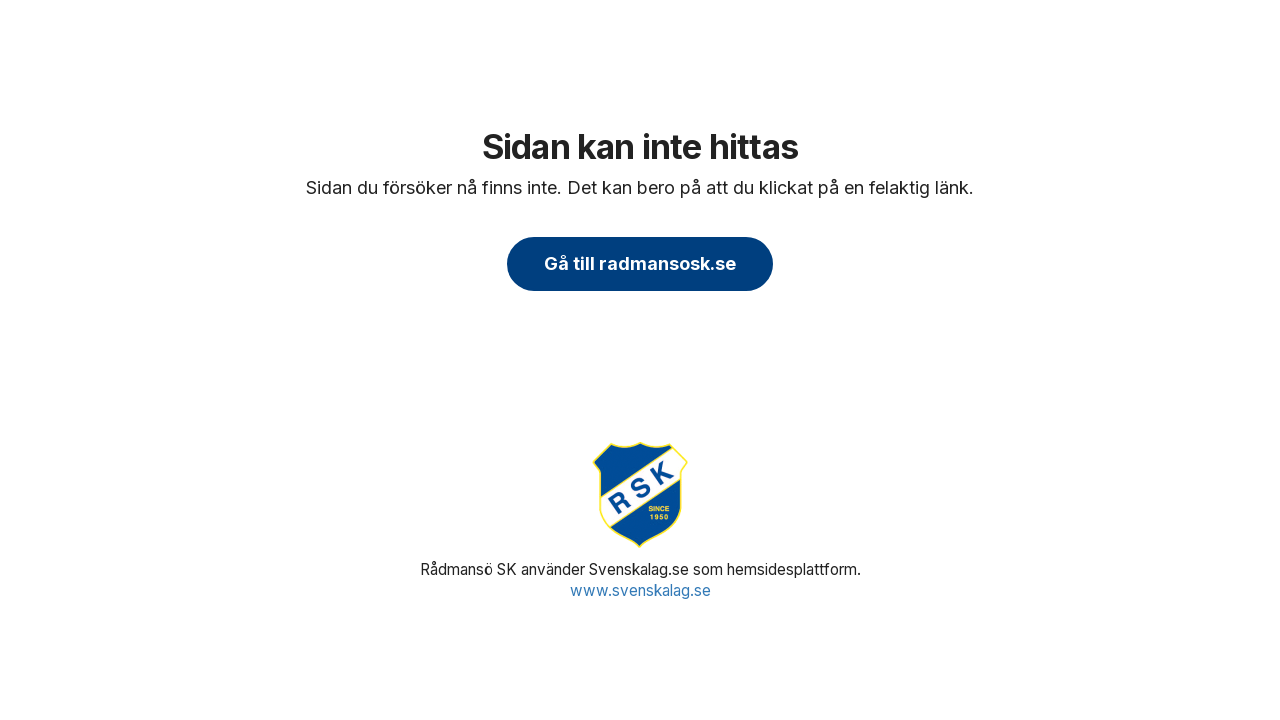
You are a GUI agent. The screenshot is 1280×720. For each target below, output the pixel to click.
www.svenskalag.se (640, 590)
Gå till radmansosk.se (640, 263)
